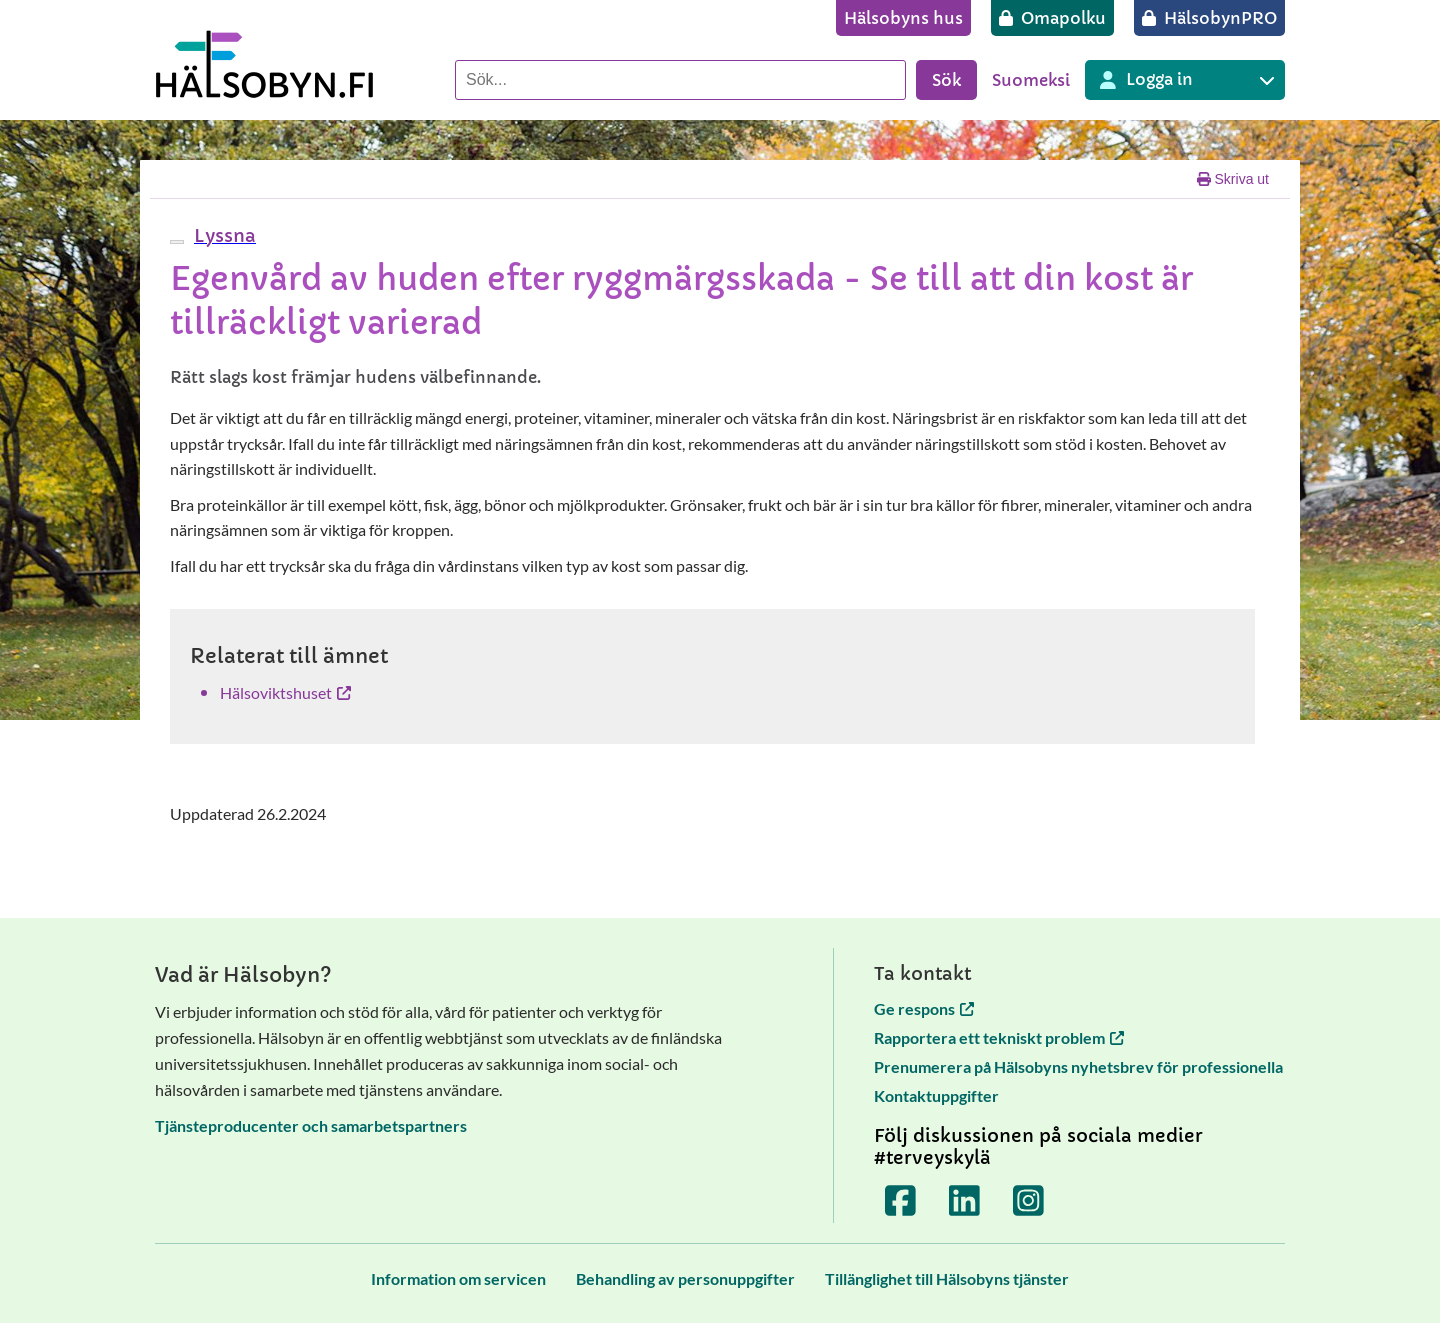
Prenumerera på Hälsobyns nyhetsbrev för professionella (1078, 1066)
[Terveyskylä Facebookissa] (901, 1201)
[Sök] (680, 80)
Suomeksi (1031, 80)
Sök (946, 80)
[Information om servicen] (458, 1278)
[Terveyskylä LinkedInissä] (965, 1201)
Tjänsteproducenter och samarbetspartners (311, 1125)
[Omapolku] (1052, 18)
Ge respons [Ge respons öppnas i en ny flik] (924, 1008)
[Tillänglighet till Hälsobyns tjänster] (947, 1278)
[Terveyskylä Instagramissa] (1029, 1201)
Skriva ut (1233, 179)
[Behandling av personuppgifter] (685, 1278)
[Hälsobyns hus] (903, 18)
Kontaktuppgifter (936, 1095)
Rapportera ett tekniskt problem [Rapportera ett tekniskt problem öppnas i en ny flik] (999, 1037)
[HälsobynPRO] (1209, 18)
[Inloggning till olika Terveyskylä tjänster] (1185, 80)
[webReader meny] (177, 242)
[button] (222, 235)
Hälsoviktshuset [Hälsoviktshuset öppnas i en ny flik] (285, 692)
